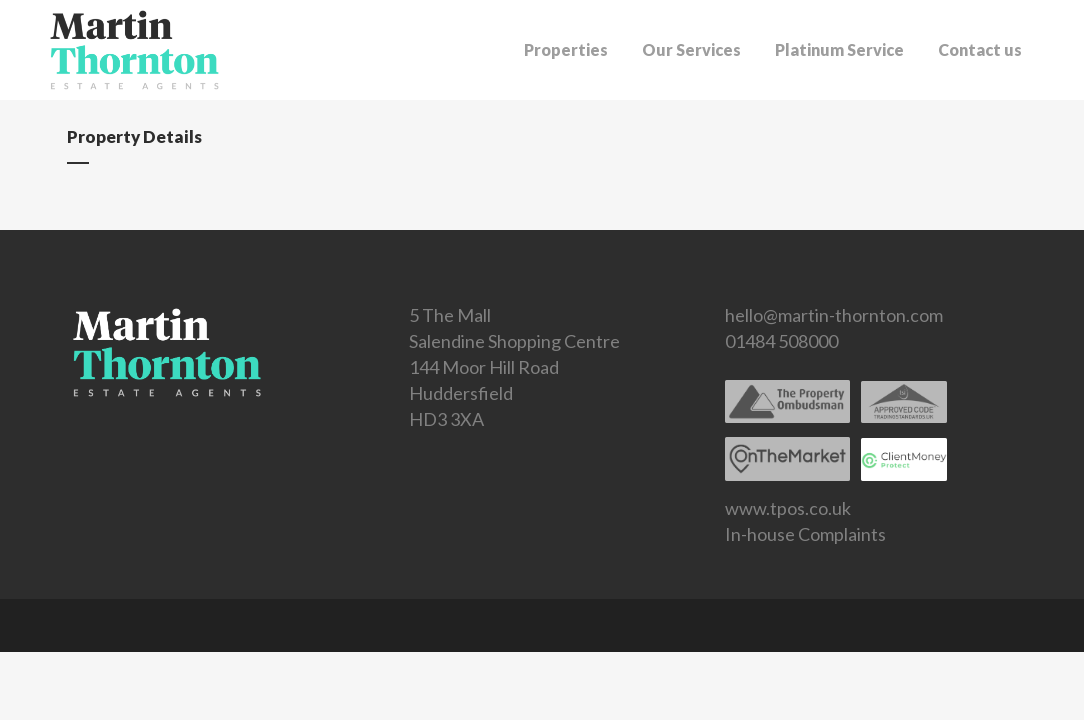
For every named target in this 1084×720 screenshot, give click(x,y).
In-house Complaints (805, 534)
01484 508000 (781, 341)
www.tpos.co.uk (788, 508)
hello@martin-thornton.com (834, 315)
